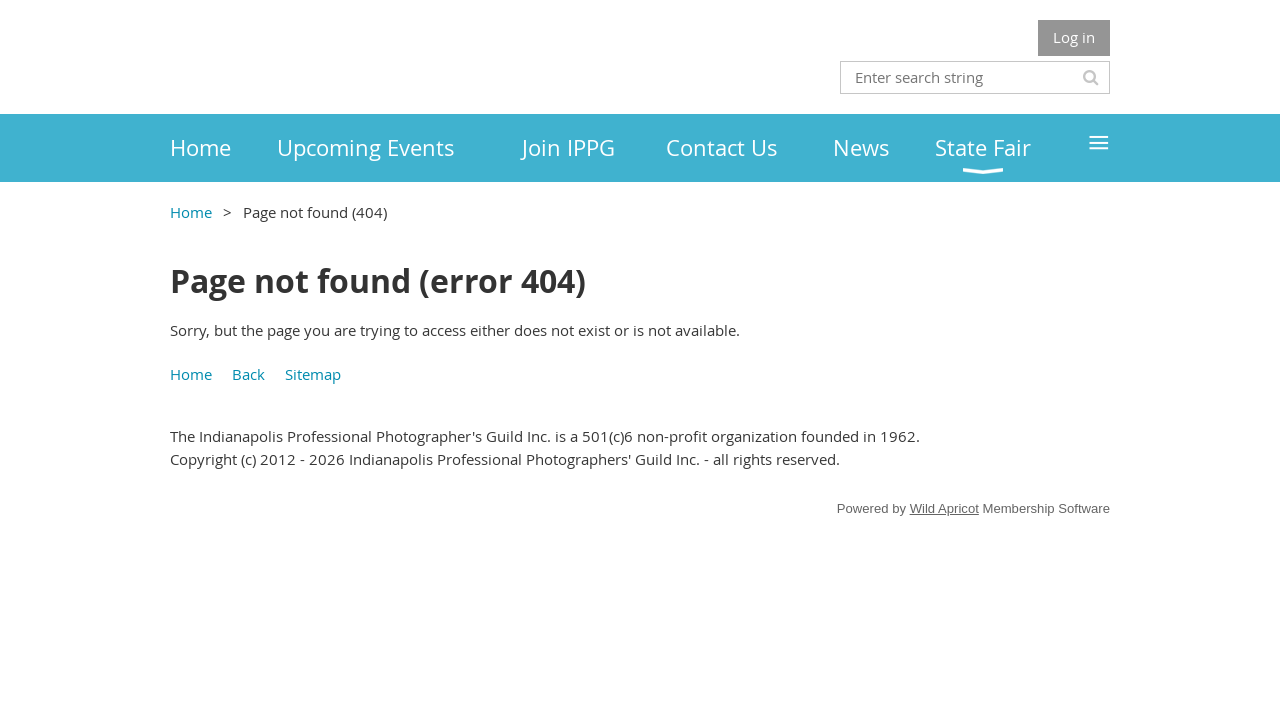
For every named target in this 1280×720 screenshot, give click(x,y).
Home (191, 212)
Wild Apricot (944, 508)
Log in (1074, 37)
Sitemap (313, 374)
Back (248, 374)
